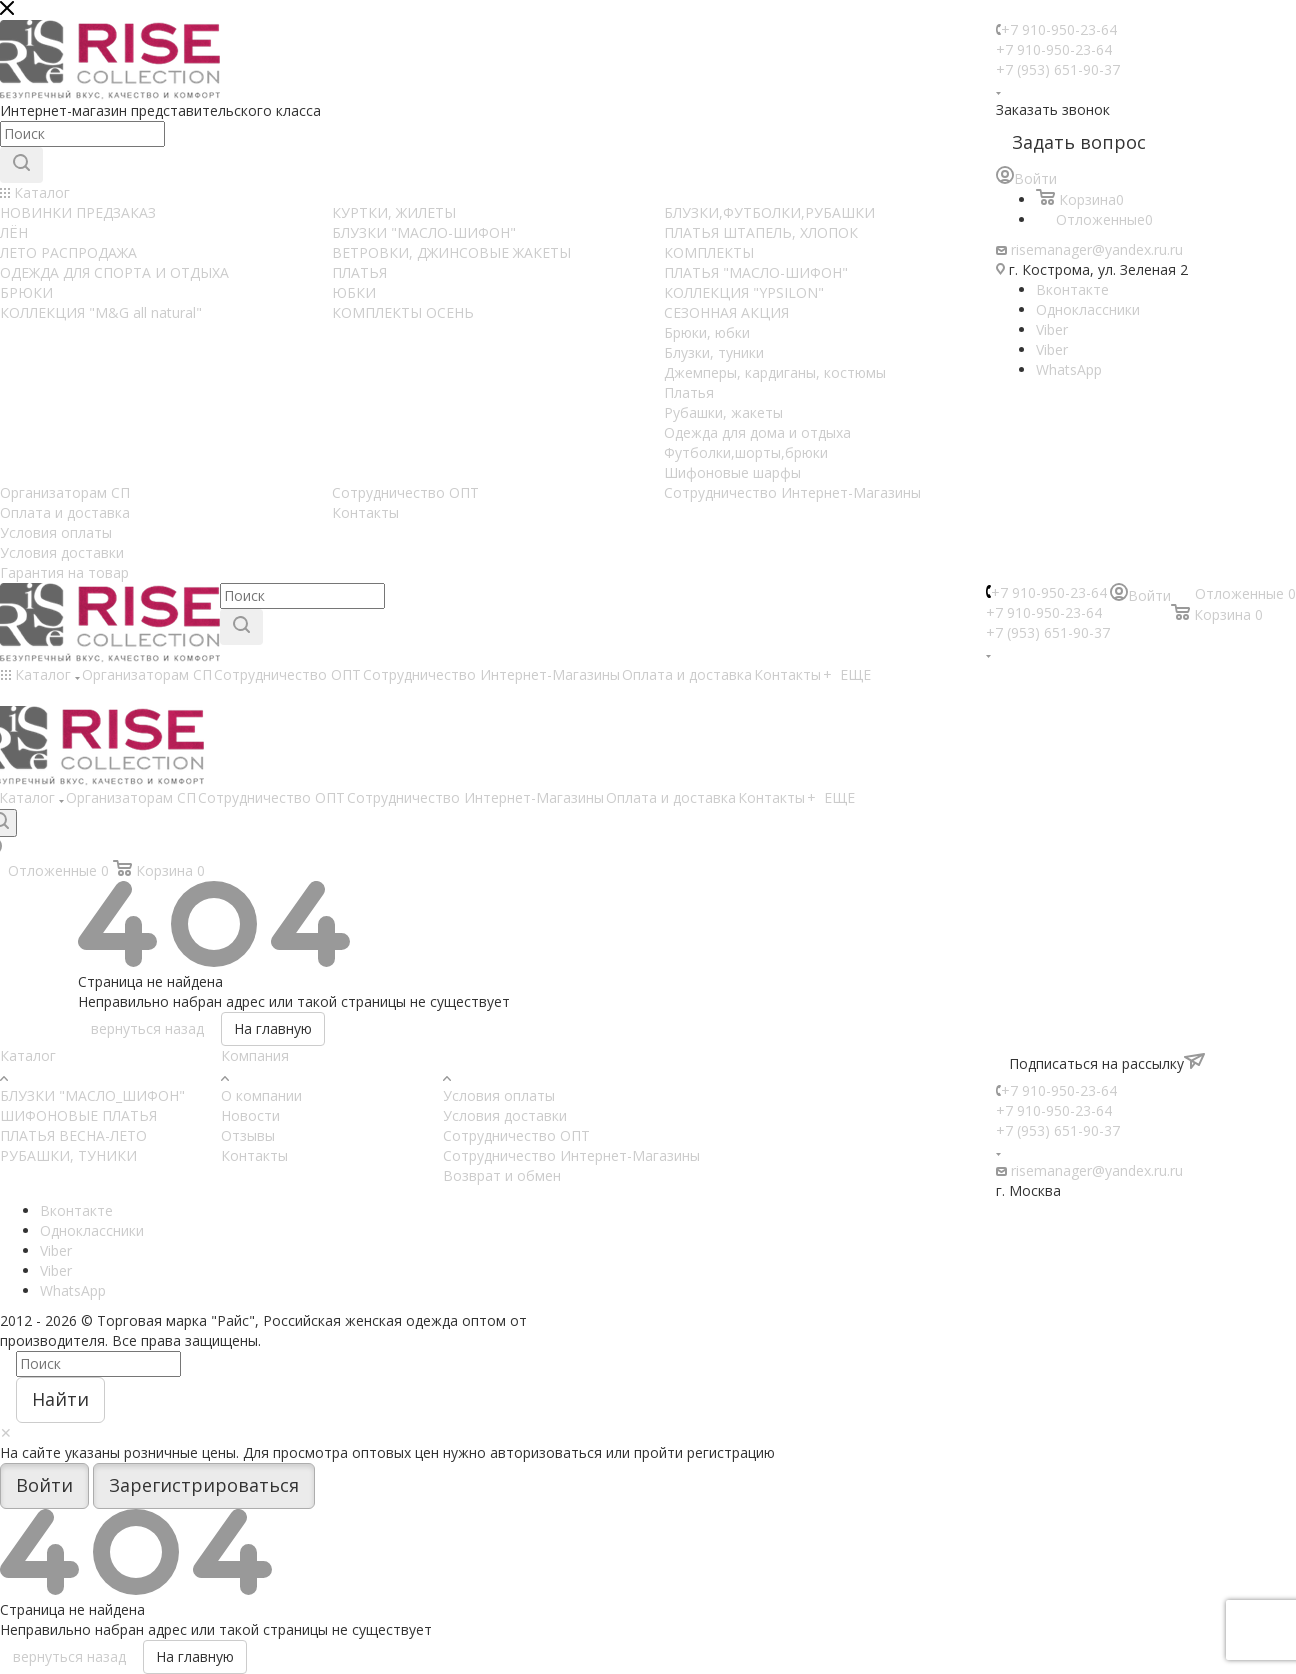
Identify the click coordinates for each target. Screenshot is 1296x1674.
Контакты (254, 1155)
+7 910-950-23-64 (1059, 29)
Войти (44, 1485)
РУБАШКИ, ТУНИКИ (68, 1155)
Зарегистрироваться (204, 1485)
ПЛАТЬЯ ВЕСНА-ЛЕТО (73, 1135)
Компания (255, 1055)
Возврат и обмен (502, 1175)
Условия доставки (505, 1115)
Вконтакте (1072, 289)
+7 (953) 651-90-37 (1058, 69)
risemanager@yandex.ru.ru (1097, 249)
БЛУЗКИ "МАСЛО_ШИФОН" (92, 1095)
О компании (261, 1095)
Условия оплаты (499, 1095)
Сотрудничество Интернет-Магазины (571, 1155)
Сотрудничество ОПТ (516, 1135)
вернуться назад (147, 1028)
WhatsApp (1069, 369)
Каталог (28, 1055)
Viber (1052, 329)
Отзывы (248, 1135)
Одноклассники (1088, 309)
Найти (60, 1399)
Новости (250, 1115)
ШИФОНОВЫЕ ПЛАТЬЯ (78, 1115)
